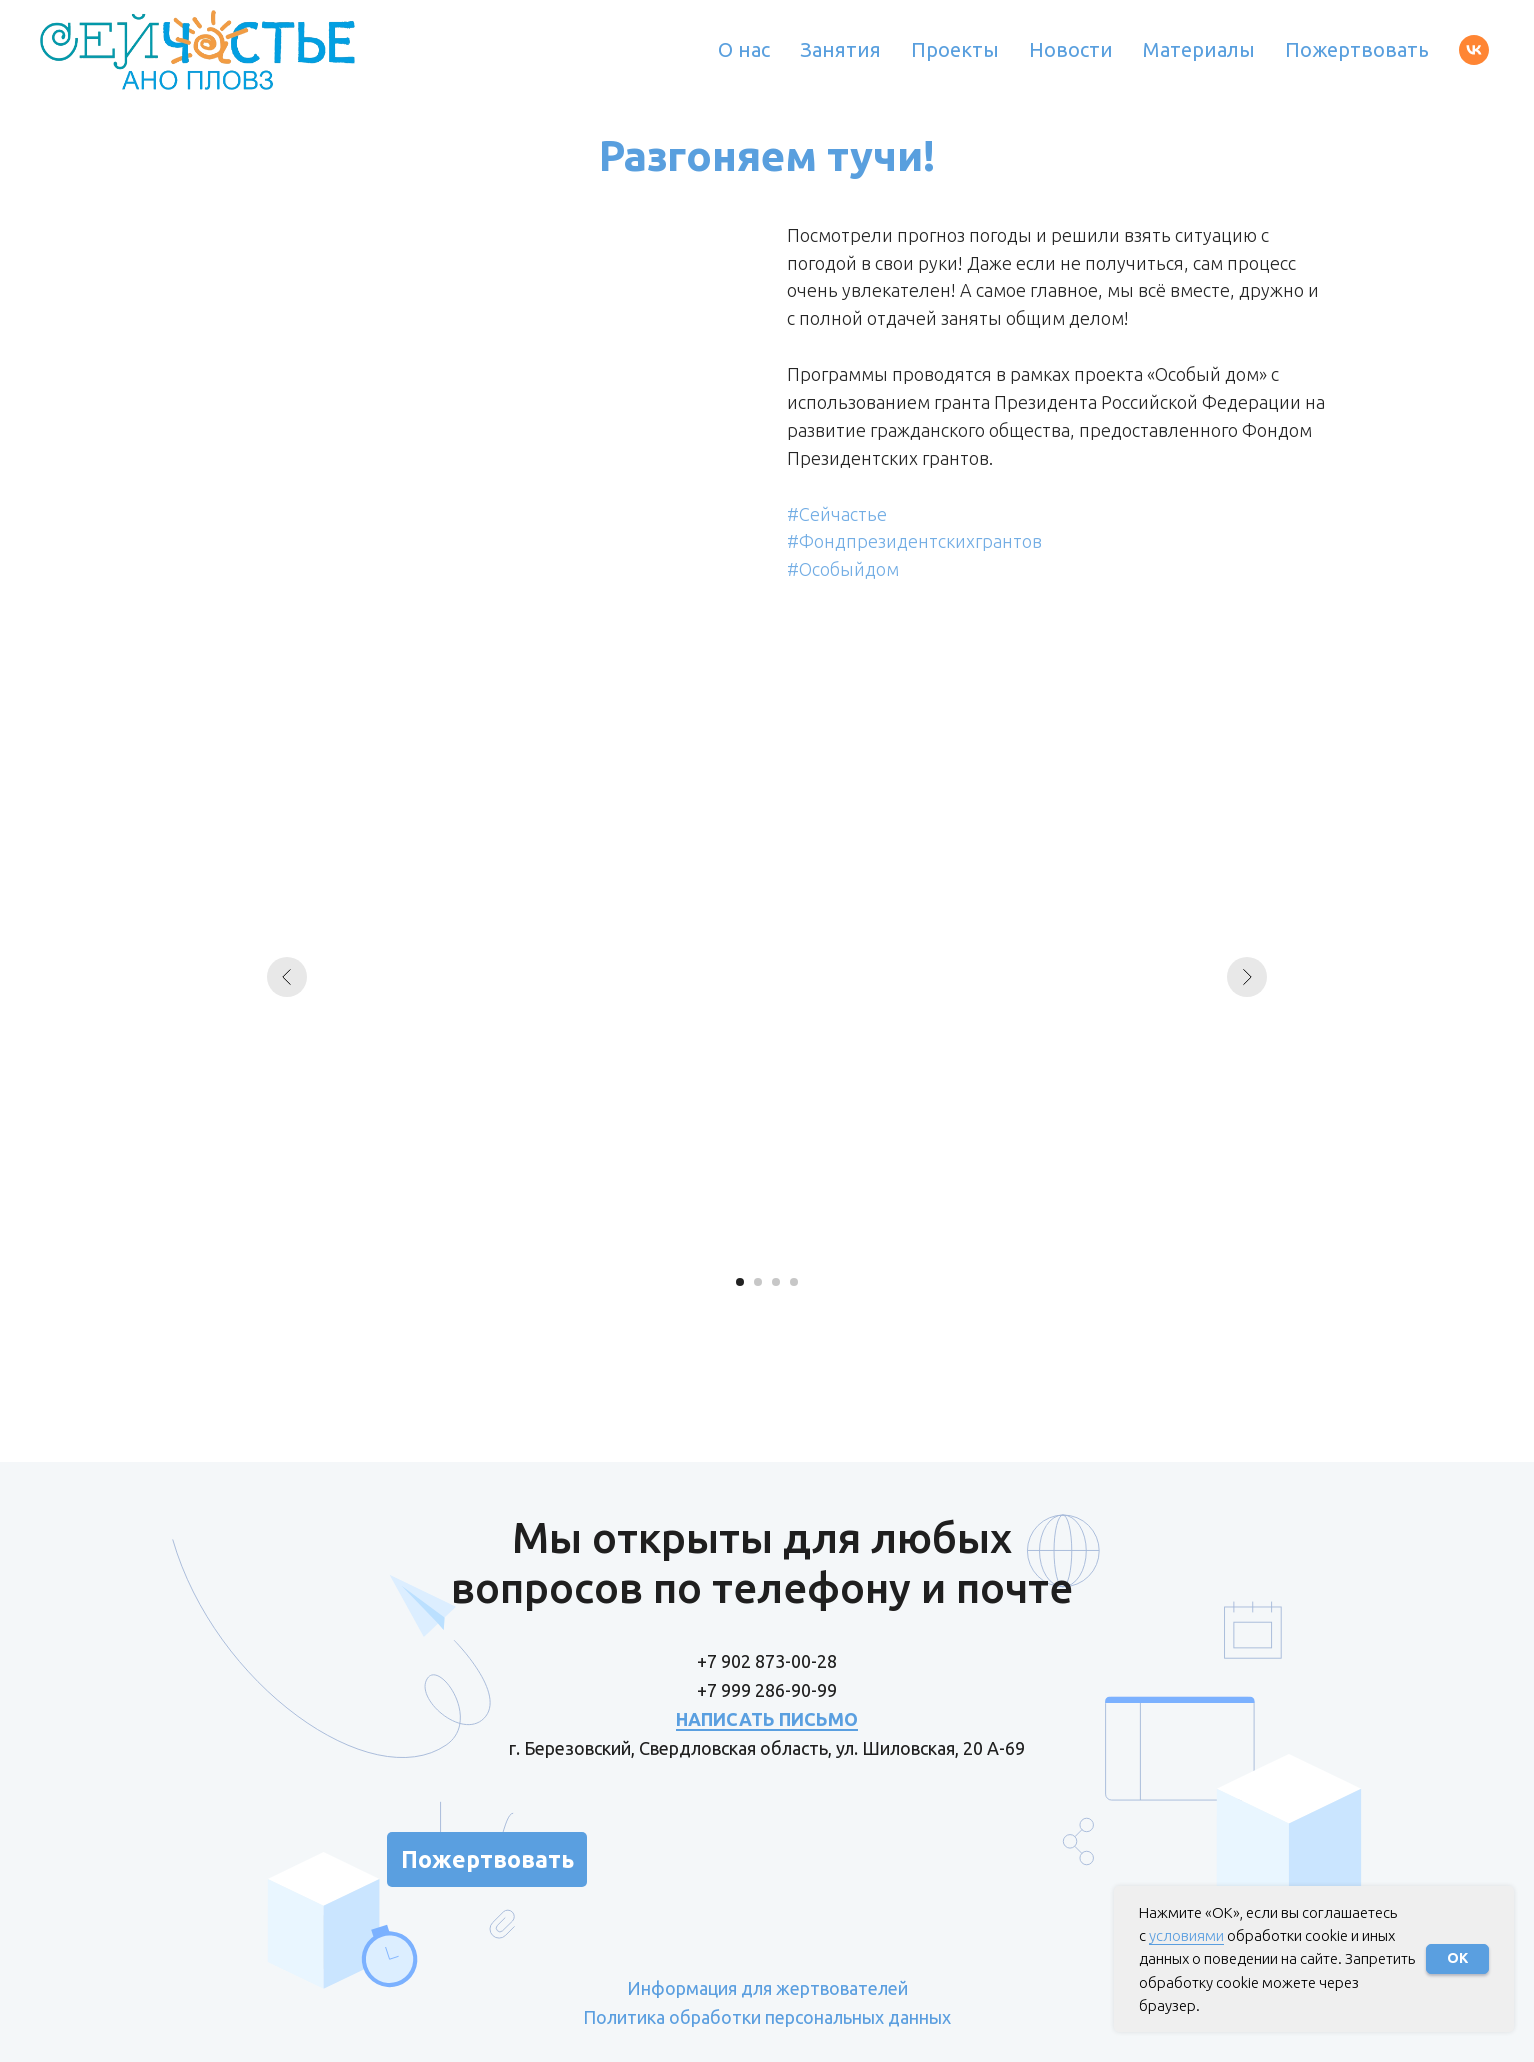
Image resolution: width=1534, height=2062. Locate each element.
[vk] (1474, 50)
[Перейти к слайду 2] (758, 1282)
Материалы (1199, 49)
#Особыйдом (843, 569)
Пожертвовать (1357, 49)
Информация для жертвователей (767, 1988)
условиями (1186, 1935)
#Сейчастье (837, 514)
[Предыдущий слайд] (287, 977)
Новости (1071, 49)
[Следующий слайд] (1247, 977)
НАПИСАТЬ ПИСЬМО (767, 1719)
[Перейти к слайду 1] (740, 1282)
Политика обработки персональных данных (767, 2017)
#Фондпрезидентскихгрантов (914, 541)
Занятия (840, 49)
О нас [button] (744, 49)
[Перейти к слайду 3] (776, 1282)
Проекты (955, 49)
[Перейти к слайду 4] (794, 1282)
